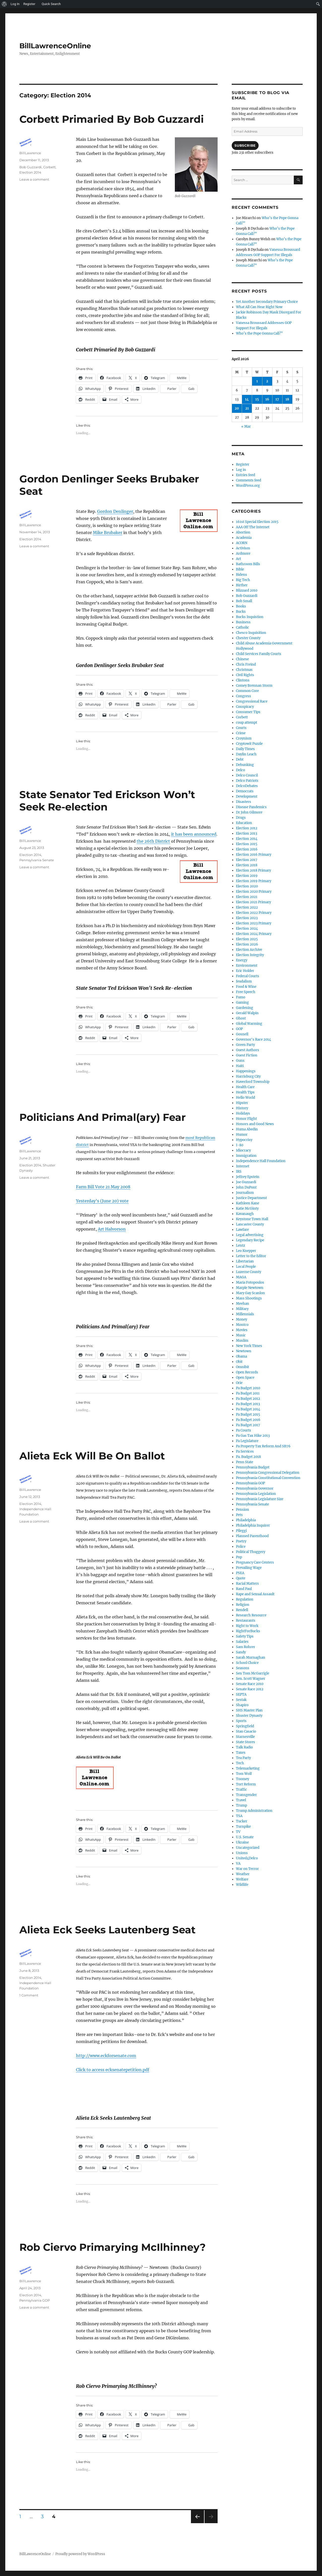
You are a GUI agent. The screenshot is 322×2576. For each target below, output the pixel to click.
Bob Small (244, 601)
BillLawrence (30, 153)
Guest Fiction (246, 1055)
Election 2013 (246, 833)
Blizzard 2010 (246, 590)
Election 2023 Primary (253, 923)
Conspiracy (245, 707)
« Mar (246, 426)
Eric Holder (245, 971)
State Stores (245, 1742)
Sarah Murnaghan (250, 1657)
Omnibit (242, 1367)
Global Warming (249, 1023)
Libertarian (245, 1261)
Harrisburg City (248, 1076)
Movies (242, 1330)
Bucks (241, 611)
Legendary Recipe (250, 1240)
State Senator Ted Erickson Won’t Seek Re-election (107, 800)
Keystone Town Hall (252, 1219)
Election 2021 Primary (253, 902)
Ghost (241, 1018)
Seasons (242, 1668)
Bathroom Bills (248, 564)
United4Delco (247, 1858)
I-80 (239, 1145)
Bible (240, 569)
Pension (242, 1509)
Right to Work (247, 1626)
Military (242, 1309)
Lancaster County (250, 1224)
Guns (240, 1060)
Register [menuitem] (29, 4)
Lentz (240, 1245)
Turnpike (243, 1826)
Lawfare (242, 1230)
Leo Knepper (246, 1251)
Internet (242, 1166)
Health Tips (245, 1092)
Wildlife (242, 1885)
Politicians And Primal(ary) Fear (102, 1117)
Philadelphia (246, 1520)
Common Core (247, 691)
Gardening (244, 1008)
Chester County (248, 638)
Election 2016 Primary (253, 854)
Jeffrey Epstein (247, 1177)
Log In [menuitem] (15, 4)
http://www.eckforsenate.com (106, 2055)
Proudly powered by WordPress (80, 2554)
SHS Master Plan (249, 1710)
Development (246, 796)
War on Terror (247, 1869)
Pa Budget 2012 (248, 1399)
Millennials (245, 1314)
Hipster (242, 1103)
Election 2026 (247, 944)
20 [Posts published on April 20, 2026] (237, 408)
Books (241, 606)
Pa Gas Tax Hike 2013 (253, 1436)
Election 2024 (247, 928)
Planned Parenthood (252, 1536)
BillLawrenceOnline (55, 46)
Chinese (242, 659)
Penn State (244, 1462)
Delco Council (247, 775)
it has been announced (193, 834)
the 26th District (153, 841)
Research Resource (251, 1615)
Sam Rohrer (245, 1647)
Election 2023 (247, 918)
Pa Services (245, 1451)
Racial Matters (247, 1583)
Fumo (240, 997)
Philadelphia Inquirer (253, 1525)
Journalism (245, 1193)
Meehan (242, 1303)
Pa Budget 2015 (248, 1414)
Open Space (245, 1377)
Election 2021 (246, 897)
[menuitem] (4, 4)
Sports (241, 1721)
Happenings (246, 1071)
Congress (243, 696)
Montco (242, 1325)
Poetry (241, 1541)
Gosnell (242, 1034)
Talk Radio (244, 1747)
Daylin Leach (246, 754)
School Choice (247, 1663)
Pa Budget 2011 (248, 1393)
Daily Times (245, 749)
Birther (242, 585)
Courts (241, 728)
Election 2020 (247, 886)
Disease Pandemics (251, 807)
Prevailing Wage (249, 1568)
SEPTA (241, 1694)
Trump (241, 1805)
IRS (239, 1171)
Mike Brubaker (107, 532)
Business (243, 622)
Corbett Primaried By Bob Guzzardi (111, 119)
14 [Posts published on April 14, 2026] (247, 399)
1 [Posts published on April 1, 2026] (257, 381)
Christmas (244, 670)
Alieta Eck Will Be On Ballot (92, 1456)
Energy (241, 960)
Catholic (242, 627)
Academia (244, 538)
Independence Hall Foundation (261, 1161)
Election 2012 (246, 828)
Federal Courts (247, 976)
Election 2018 (246, 865)
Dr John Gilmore (249, 812)
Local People (246, 1266)
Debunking (245, 765)
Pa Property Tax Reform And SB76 (263, 1446)
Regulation (244, 1599)
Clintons (243, 680)
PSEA (240, 1573)
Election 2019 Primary (253, 881)
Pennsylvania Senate (36, 860)
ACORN (241, 543)
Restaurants (245, 1620)
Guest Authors (247, 1050)
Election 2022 (247, 907)
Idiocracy (243, 1150)
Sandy (241, 1652)
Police (241, 1546)
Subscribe (245, 145)
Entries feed (245, 475)
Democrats (245, 791)
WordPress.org (248, 485)
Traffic (241, 1789)
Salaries (242, 1642)
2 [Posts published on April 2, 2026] (267, 381)
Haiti (240, 1066)
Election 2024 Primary (253, 934)
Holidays (243, 1113)
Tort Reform (246, 1784)
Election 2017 (246, 860)
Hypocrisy (244, 1140)
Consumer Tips (248, 712)
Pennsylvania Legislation (256, 1494)
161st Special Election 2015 (257, 522)
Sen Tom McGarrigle (252, 1673)
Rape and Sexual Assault (255, 1594)
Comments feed (248, 480)
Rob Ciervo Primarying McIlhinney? (112, 2247)
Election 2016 (247, 849)
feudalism (244, 981)
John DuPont (246, 1187)
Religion (242, 1605)
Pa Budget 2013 (248, 1404)
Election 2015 (246, 844)
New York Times (249, 1346)
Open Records (247, 1372)
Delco (240, 770)
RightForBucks (248, 1631)
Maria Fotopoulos (250, 1282)
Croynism (244, 738)
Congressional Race (251, 701)
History (242, 1108)
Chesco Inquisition (251, 633)
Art (238, 559)
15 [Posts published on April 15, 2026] (257, 399)
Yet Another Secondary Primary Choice (267, 302)
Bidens (241, 575)
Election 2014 (30, 172)
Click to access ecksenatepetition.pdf (112, 2069)
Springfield (245, 1726)
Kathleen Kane (247, 1203)
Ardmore (243, 553)
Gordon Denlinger (115, 511)
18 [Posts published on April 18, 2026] (287, 399)
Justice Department (251, 1198)
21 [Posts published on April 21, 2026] (247, 408)
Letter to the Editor (251, 1256)
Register (242, 464)
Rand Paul (244, 1589)
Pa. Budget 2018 (248, 1457)
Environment (246, 965)
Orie (239, 1383)
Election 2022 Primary (253, 913)
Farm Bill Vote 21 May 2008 (103, 1186)
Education (244, 823)
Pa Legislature (247, 1441)
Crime (241, 733)
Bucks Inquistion (249, 617)
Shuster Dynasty (249, 1715)
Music (241, 1335)
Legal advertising (249, 1235)
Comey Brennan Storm (254, 685)
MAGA (241, 1277)
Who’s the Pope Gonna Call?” (259, 333)
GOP (239, 1029)
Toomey (242, 1779)
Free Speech (245, 992)
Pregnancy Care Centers (255, 1562)
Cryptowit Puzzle (249, 744)
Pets (239, 1515)
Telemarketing (248, 1768)
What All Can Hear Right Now (259, 307)
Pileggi (241, 1531)
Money (241, 1319)
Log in (241, 470)
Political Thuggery (250, 1552)
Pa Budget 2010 (248, 1388)
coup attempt (246, 722)
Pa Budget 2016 (248, 1420)
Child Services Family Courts (258, 654)
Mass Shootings (249, 1298)
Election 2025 (247, 939)
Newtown (243, 1351)
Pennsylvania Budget (252, 1467)
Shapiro (242, 1705)
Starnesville (245, 1737)
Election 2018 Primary (253, 870)
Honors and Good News (255, 1124)
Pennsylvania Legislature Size (259, 1499)
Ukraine (242, 1842)
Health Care (245, 1087)
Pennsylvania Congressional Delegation (267, 1472)
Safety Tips (245, 1636)
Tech (240, 1763)
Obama (241, 1356)
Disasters (243, 802)
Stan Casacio (246, 1731)
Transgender (246, 1795)
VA (238, 1863)
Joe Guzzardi (246, 1182)
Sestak (241, 1700)
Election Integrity (250, 955)
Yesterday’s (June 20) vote (102, 1200)
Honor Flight (246, 1119)
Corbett (49, 167)
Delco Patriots (247, 781)
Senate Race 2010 (249, 1684)
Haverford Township (252, 1082)
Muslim (242, 1340)
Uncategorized (247, 1848)
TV (238, 1832)
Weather (243, 1874)
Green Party (245, 1045)
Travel (241, 1800)
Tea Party (243, 1758)
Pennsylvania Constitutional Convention (268, 1478)
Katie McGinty (247, 1208)
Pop (239, 1557)
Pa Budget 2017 (248, 1425)
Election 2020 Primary (253, 891)
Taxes (241, 1752)
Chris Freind (246, 664)
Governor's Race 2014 (253, 1039)
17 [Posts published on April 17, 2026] (277, 399)
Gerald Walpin (247, 1013)
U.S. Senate (245, 1837)
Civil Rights (245, 675)
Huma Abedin (247, 1129)
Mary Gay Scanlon (250, 1293)
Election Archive (249, 950)
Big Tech (243, 580)
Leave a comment (34, 179)
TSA (239, 1816)
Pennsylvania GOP (34, 2300)
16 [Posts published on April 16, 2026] (267, 399)
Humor (242, 1134)
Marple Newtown (249, 1288)
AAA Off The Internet (252, 527)
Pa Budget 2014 (248, 1409)
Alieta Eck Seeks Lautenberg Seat (107, 1930)
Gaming (242, 1002)
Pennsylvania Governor (254, 1488)
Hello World (245, 1097)
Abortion (243, 532)
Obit (239, 1362)
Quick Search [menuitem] (51, 4)
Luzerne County (248, 1272)
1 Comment (28, 1995)
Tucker (241, 1821)
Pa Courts (243, 1430)
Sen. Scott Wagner (250, 1679)
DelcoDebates (247, 786)
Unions (242, 1853)
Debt (240, 759)
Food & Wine (246, 987)
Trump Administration (254, 1811)
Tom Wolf (244, 1774)
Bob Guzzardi (30, 167)
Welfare (242, 1879)
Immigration (246, 1156)
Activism (243, 548)
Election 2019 (247, 876)
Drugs (241, 817)
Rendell (242, 1610)
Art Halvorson (112, 1229)
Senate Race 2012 (249, 1689)
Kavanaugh (245, 1214)
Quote (240, 1578)
